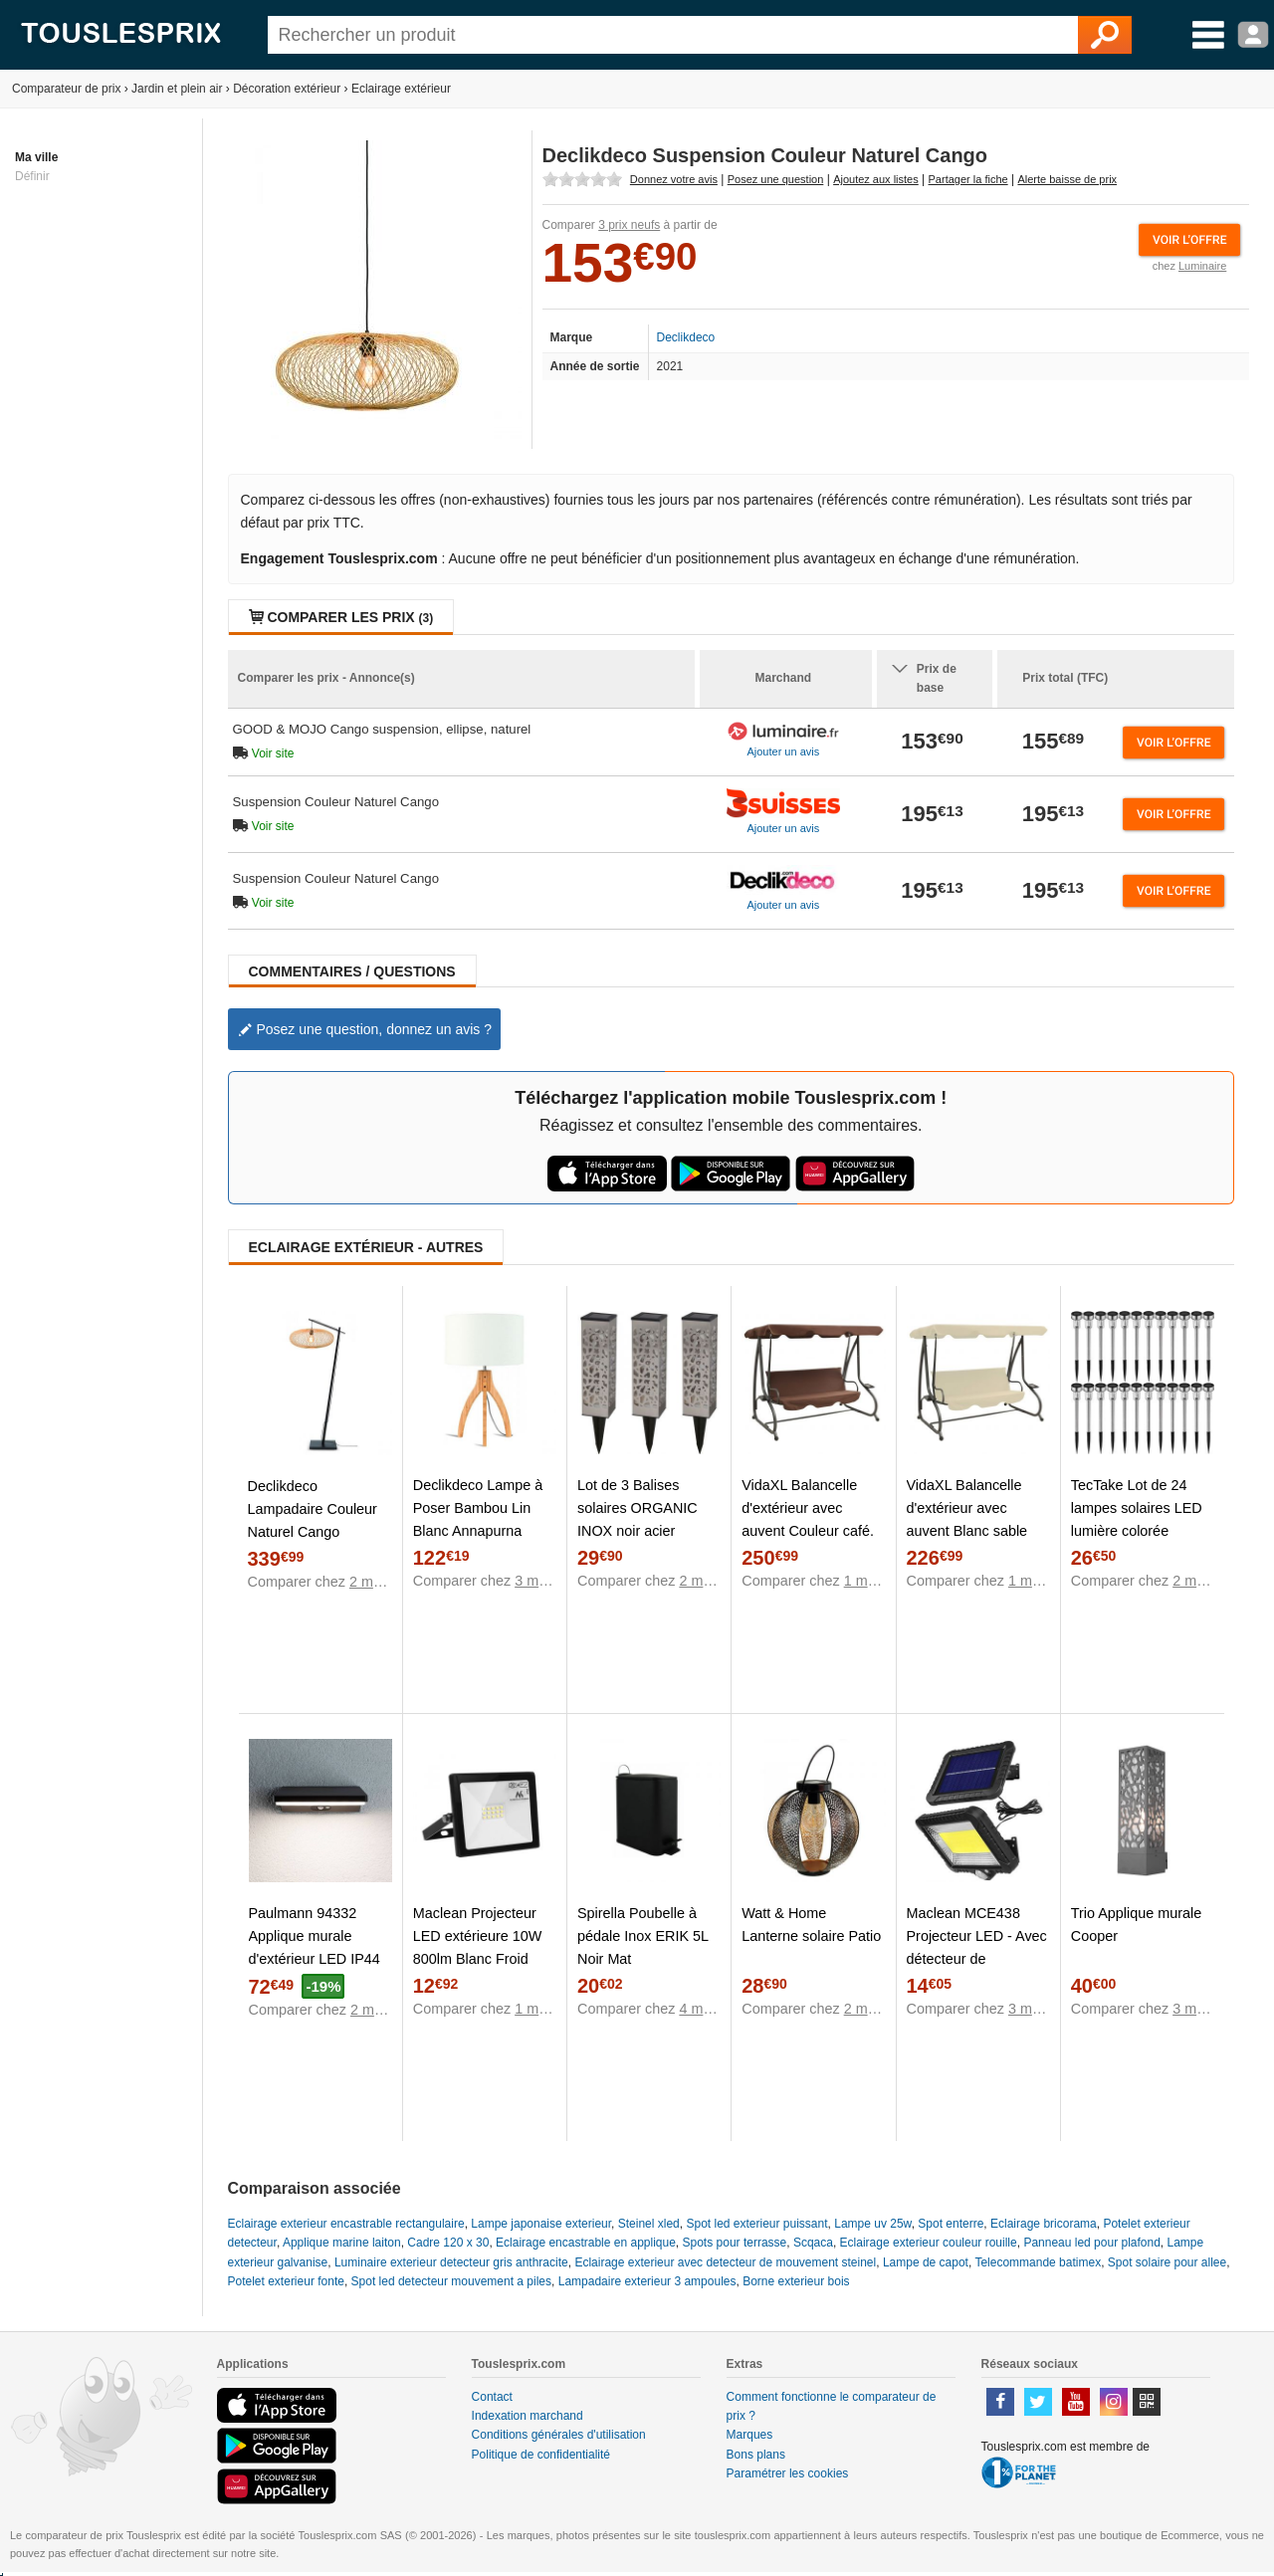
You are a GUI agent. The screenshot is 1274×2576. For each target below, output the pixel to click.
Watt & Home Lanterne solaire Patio (811, 1924)
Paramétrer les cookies (788, 2473)
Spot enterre (950, 2224)
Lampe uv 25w (872, 2224)
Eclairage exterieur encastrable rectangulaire (346, 2224)
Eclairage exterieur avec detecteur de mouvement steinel (725, 2262)
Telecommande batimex (1037, 2262)
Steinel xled (649, 2224)
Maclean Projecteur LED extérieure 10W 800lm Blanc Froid (477, 1936)
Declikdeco (686, 337)
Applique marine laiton (342, 2243)
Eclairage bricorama (1043, 2224)
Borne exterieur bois (796, 2281)
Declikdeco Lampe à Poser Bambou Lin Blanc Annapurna (477, 1508)
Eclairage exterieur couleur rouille (928, 2243)
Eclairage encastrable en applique (586, 2243)
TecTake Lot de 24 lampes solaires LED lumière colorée (1136, 1508)
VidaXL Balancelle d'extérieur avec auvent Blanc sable (967, 1508)
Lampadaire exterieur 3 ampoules (647, 2281)
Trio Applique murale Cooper (1136, 1924)
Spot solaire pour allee (1167, 2262)
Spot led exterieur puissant (756, 2224)
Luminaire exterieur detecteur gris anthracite (451, 2262)
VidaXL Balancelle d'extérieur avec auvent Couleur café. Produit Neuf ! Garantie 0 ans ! (808, 1531)
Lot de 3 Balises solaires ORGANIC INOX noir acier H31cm (637, 1519)
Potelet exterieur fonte (286, 2281)
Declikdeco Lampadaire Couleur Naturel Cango (312, 1509)
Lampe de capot (925, 2262)
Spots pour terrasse (735, 2243)
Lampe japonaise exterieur (541, 2224)
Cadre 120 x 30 (448, 2243)
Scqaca (813, 2243)
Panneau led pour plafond (1091, 2243)
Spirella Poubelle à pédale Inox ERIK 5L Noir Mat (642, 1936)
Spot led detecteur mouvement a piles (451, 2281)
